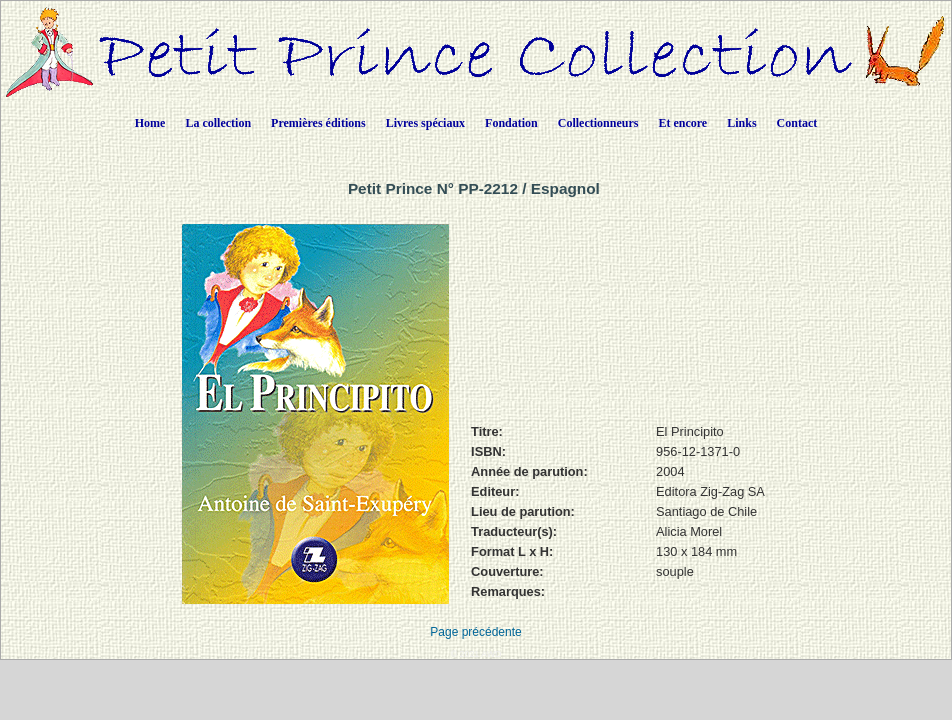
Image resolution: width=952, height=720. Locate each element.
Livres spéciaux (425, 123)
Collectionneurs (598, 123)
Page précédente (475, 632)
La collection (218, 123)
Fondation (511, 123)
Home (150, 123)
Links (741, 123)
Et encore (682, 123)
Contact (797, 123)
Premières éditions (318, 123)
